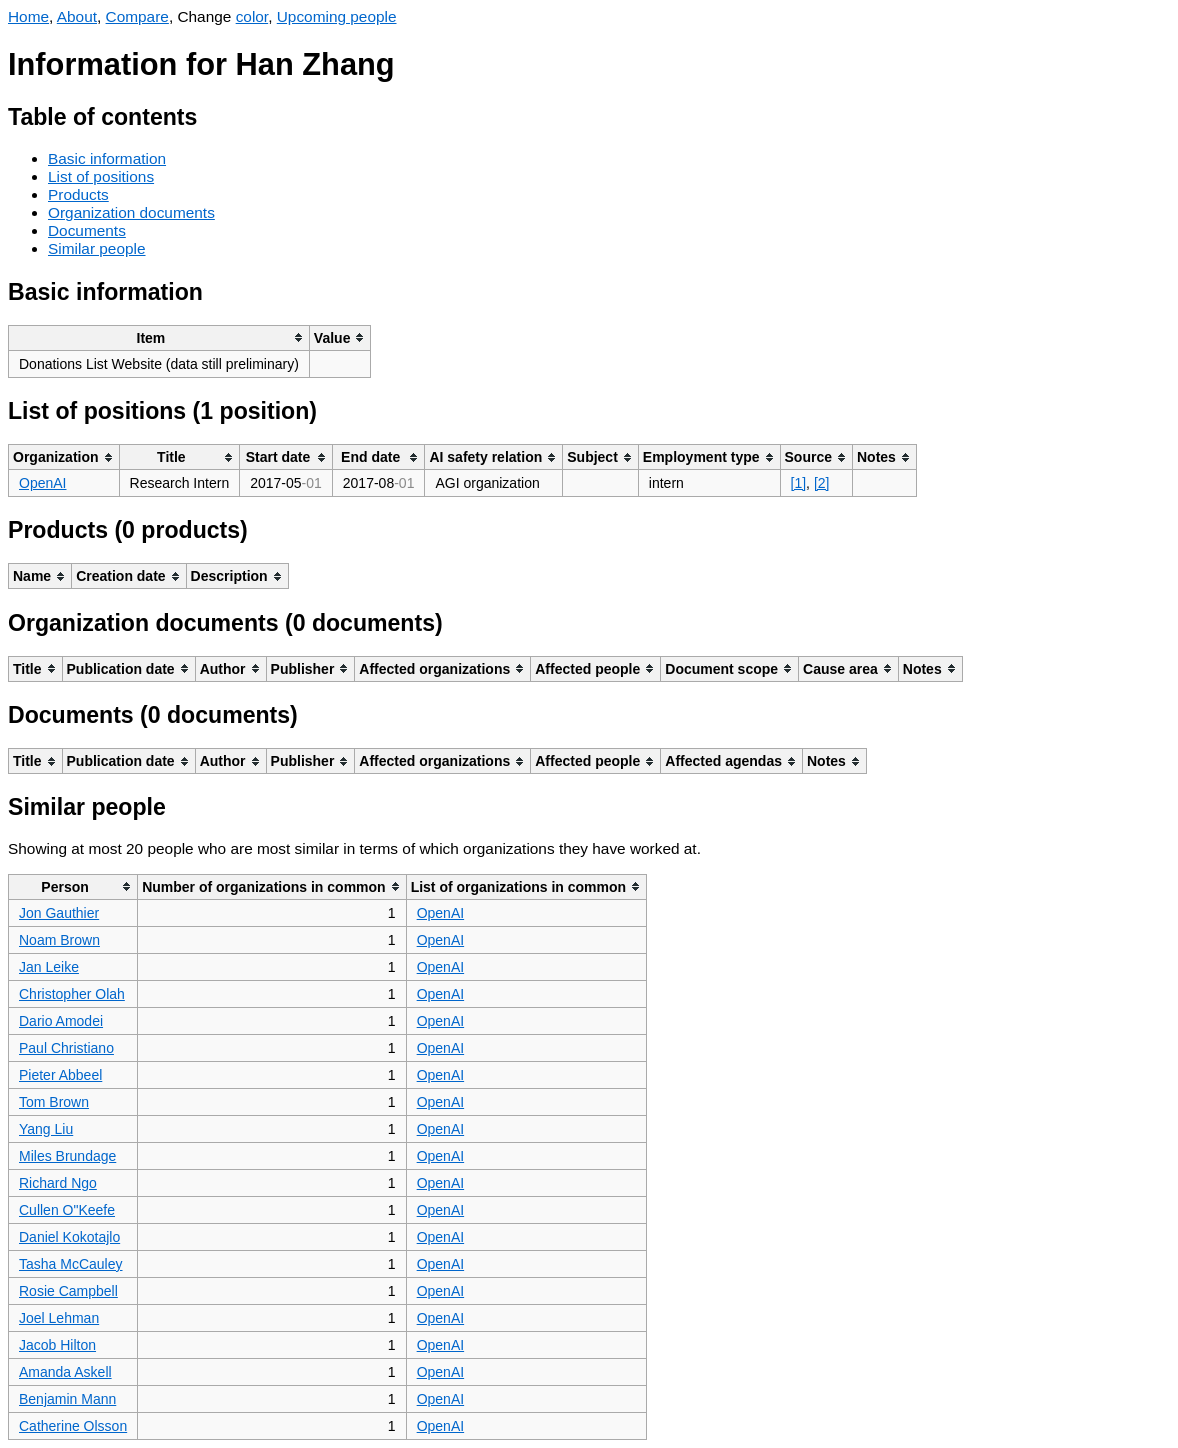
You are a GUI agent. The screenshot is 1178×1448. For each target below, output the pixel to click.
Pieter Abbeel (60, 1075)
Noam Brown (59, 940)
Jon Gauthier (59, 913)
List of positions (101, 176)
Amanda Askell (65, 1372)
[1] (799, 483)
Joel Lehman (59, 1318)
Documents (87, 230)
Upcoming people (337, 16)
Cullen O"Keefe (67, 1210)
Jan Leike (49, 967)
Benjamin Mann (67, 1399)
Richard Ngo (58, 1183)
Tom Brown (54, 1102)
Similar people (97, 248)
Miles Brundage (67, 1156)
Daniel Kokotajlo (69, 1237)
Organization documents (131, 212)
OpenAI (42, 483)
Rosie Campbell (68, 1291)
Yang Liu (46, 1129)
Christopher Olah (72, 994)
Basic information (107, 158)
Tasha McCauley (71, 1264)
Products (78, 194)
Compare (137, 16)
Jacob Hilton (57, 1345)
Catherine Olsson (73, 1426)
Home (28, 16)
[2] (822, 483)
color (252, 16)
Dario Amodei (61, 1021)
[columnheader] (159, 337)
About (77, 16)
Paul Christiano (66, 1048)
